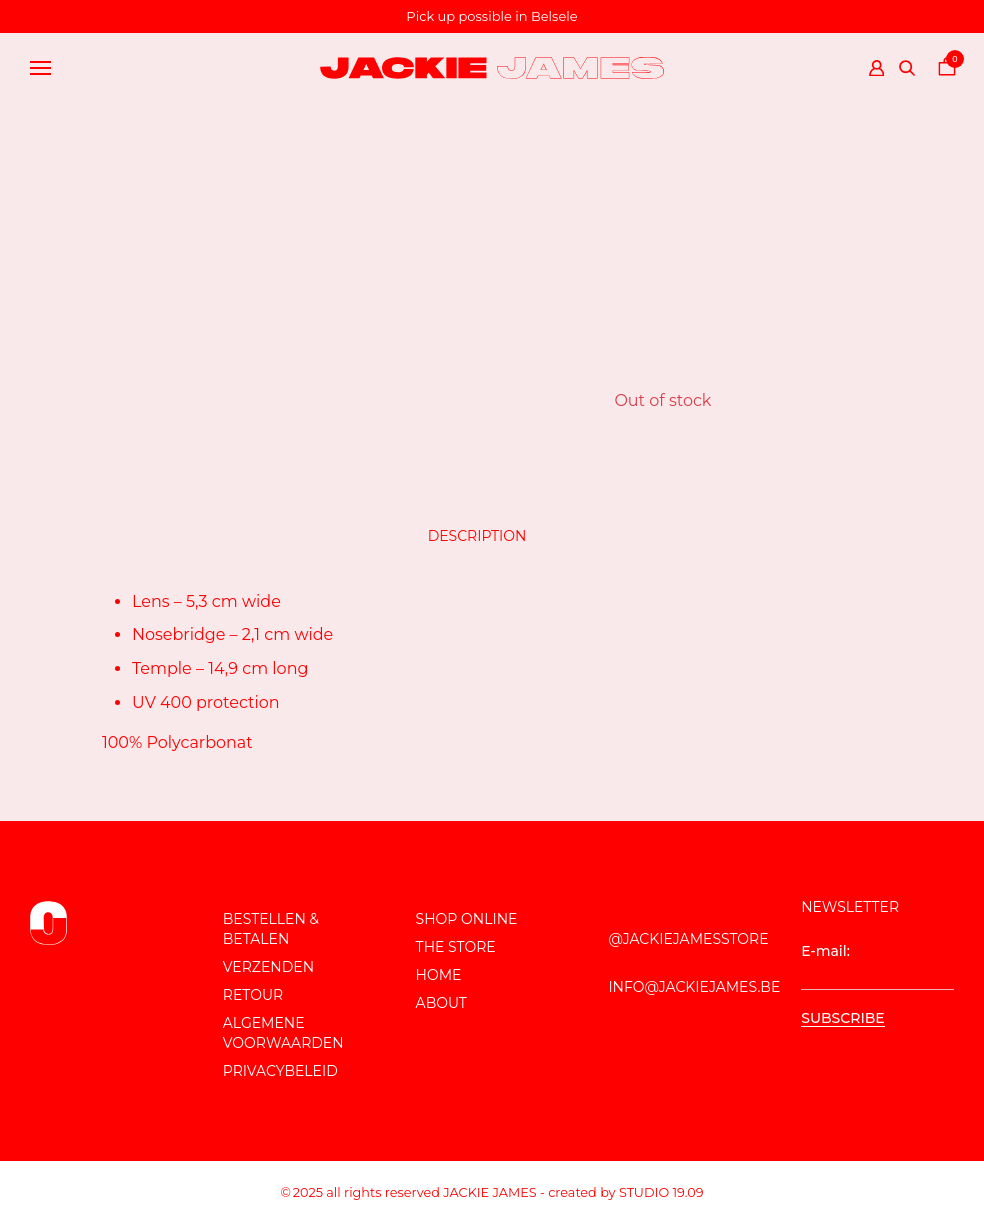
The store (456, 947)
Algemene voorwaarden (283, 1033)
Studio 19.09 (661, 1192)
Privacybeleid (280, 1071)
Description (477, 536)
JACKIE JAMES (489, 1192)
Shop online (467, 919)
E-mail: (877, 966)
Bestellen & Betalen (271, 929)
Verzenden (268, 967)
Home (439, 975)
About (441, 1003)
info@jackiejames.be (694, 987)
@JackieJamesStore (688, 939)
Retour (253, 995)
